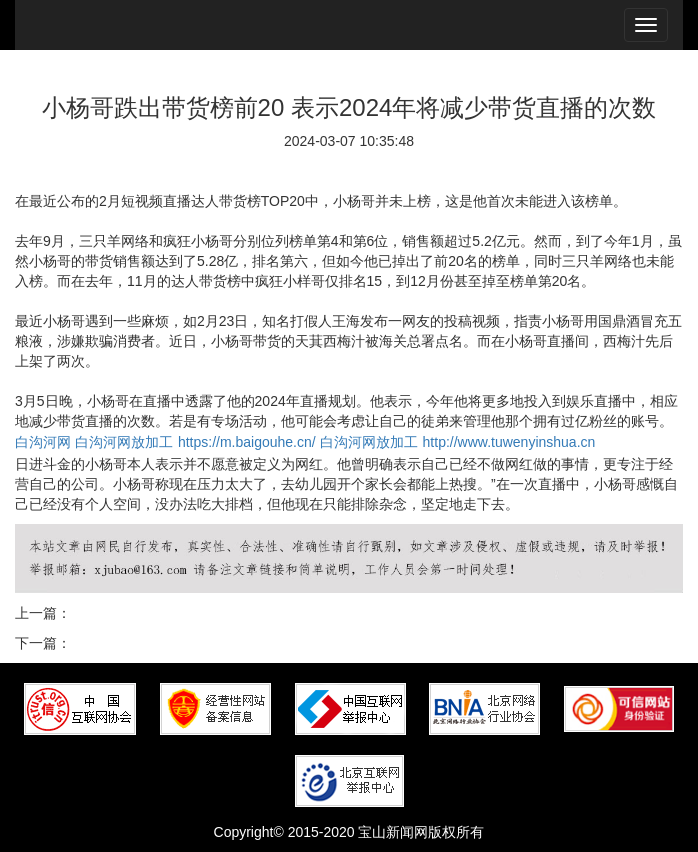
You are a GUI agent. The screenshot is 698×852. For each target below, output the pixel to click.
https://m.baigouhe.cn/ (247, 442)
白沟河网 (43, 442)
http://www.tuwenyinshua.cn (509, 442)
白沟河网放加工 (124, 442)
